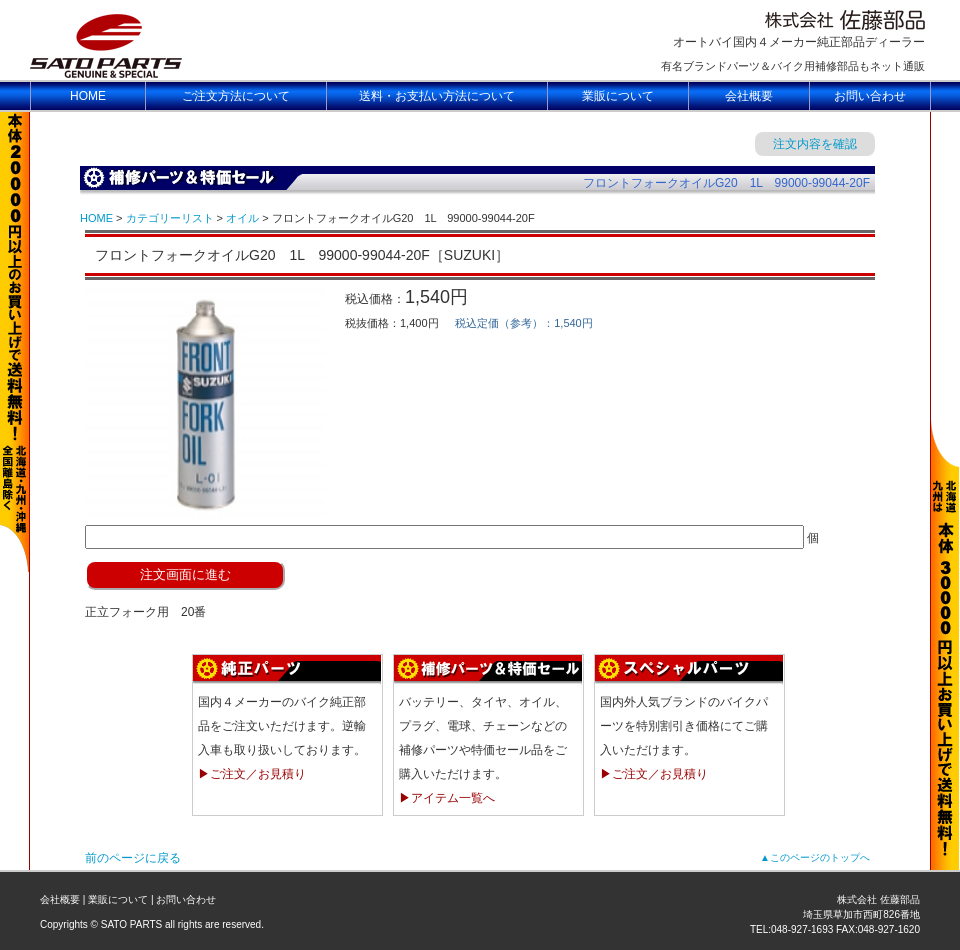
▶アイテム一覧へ (447, 798)
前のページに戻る (133, 858)
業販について (118, 899)
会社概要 (60, 899)
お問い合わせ (186, 899)
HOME (96, 218)
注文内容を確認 (815, 144)
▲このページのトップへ (815, 857)
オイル (242, 218)
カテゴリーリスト (170, 218)
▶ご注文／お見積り (252, 774)
